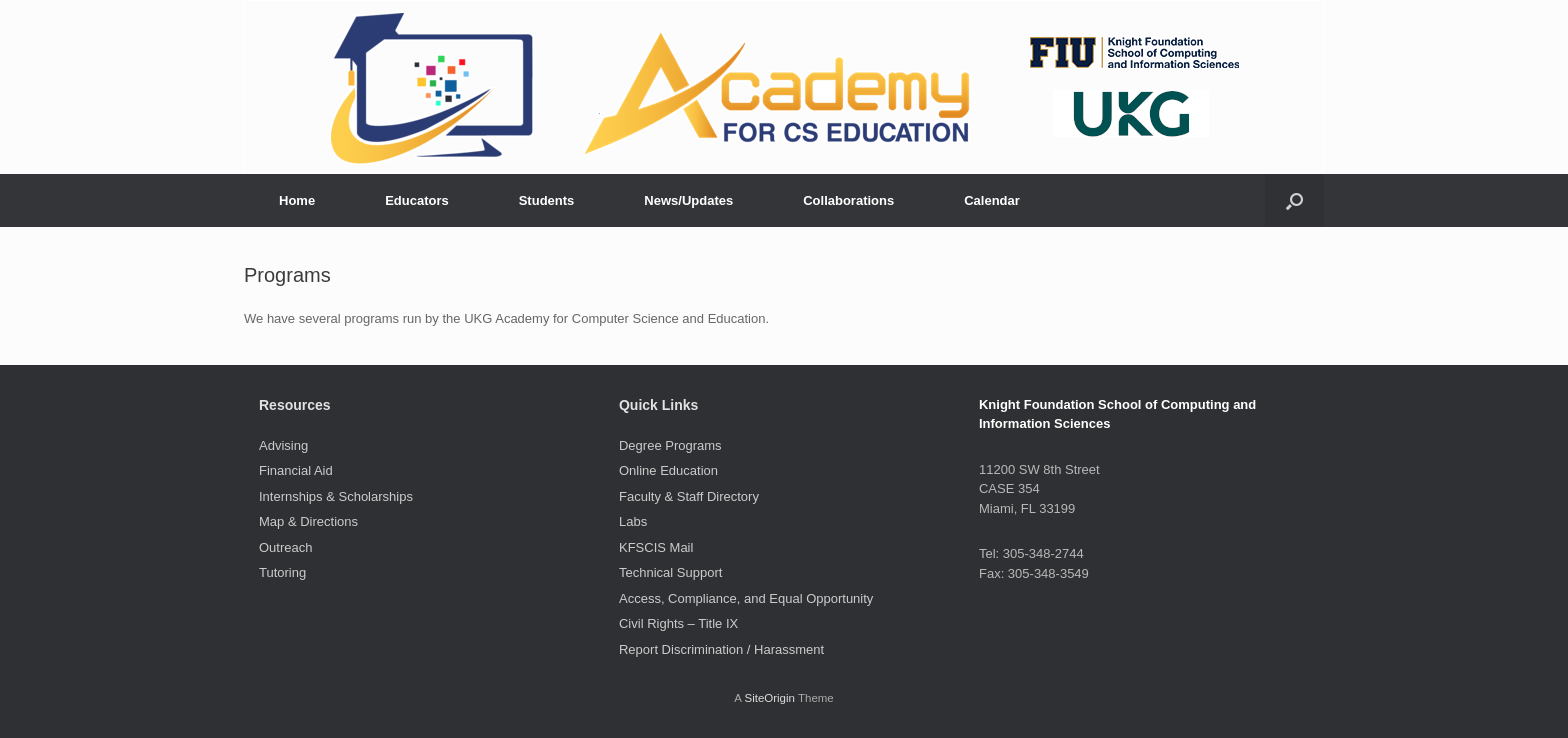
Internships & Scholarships (336, 496)
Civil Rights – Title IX (678, 623)
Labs (633, 521)
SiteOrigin (769, 698)
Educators (417, 200)
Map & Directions (308, 521)
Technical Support (670, 572)
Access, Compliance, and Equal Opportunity (746, 598)
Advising (283, 445)
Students (547, 200)
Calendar (992, 200)
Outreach (285, 547)
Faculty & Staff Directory (689, 496)
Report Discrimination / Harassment (721, 649)
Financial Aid (296, 470)
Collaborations (848, 200)
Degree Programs (670, 445)
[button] (1294, 200)
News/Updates (688, 200)
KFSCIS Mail (656, 547)
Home (297, 200)
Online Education (668, 470)
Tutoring (282, 572)
